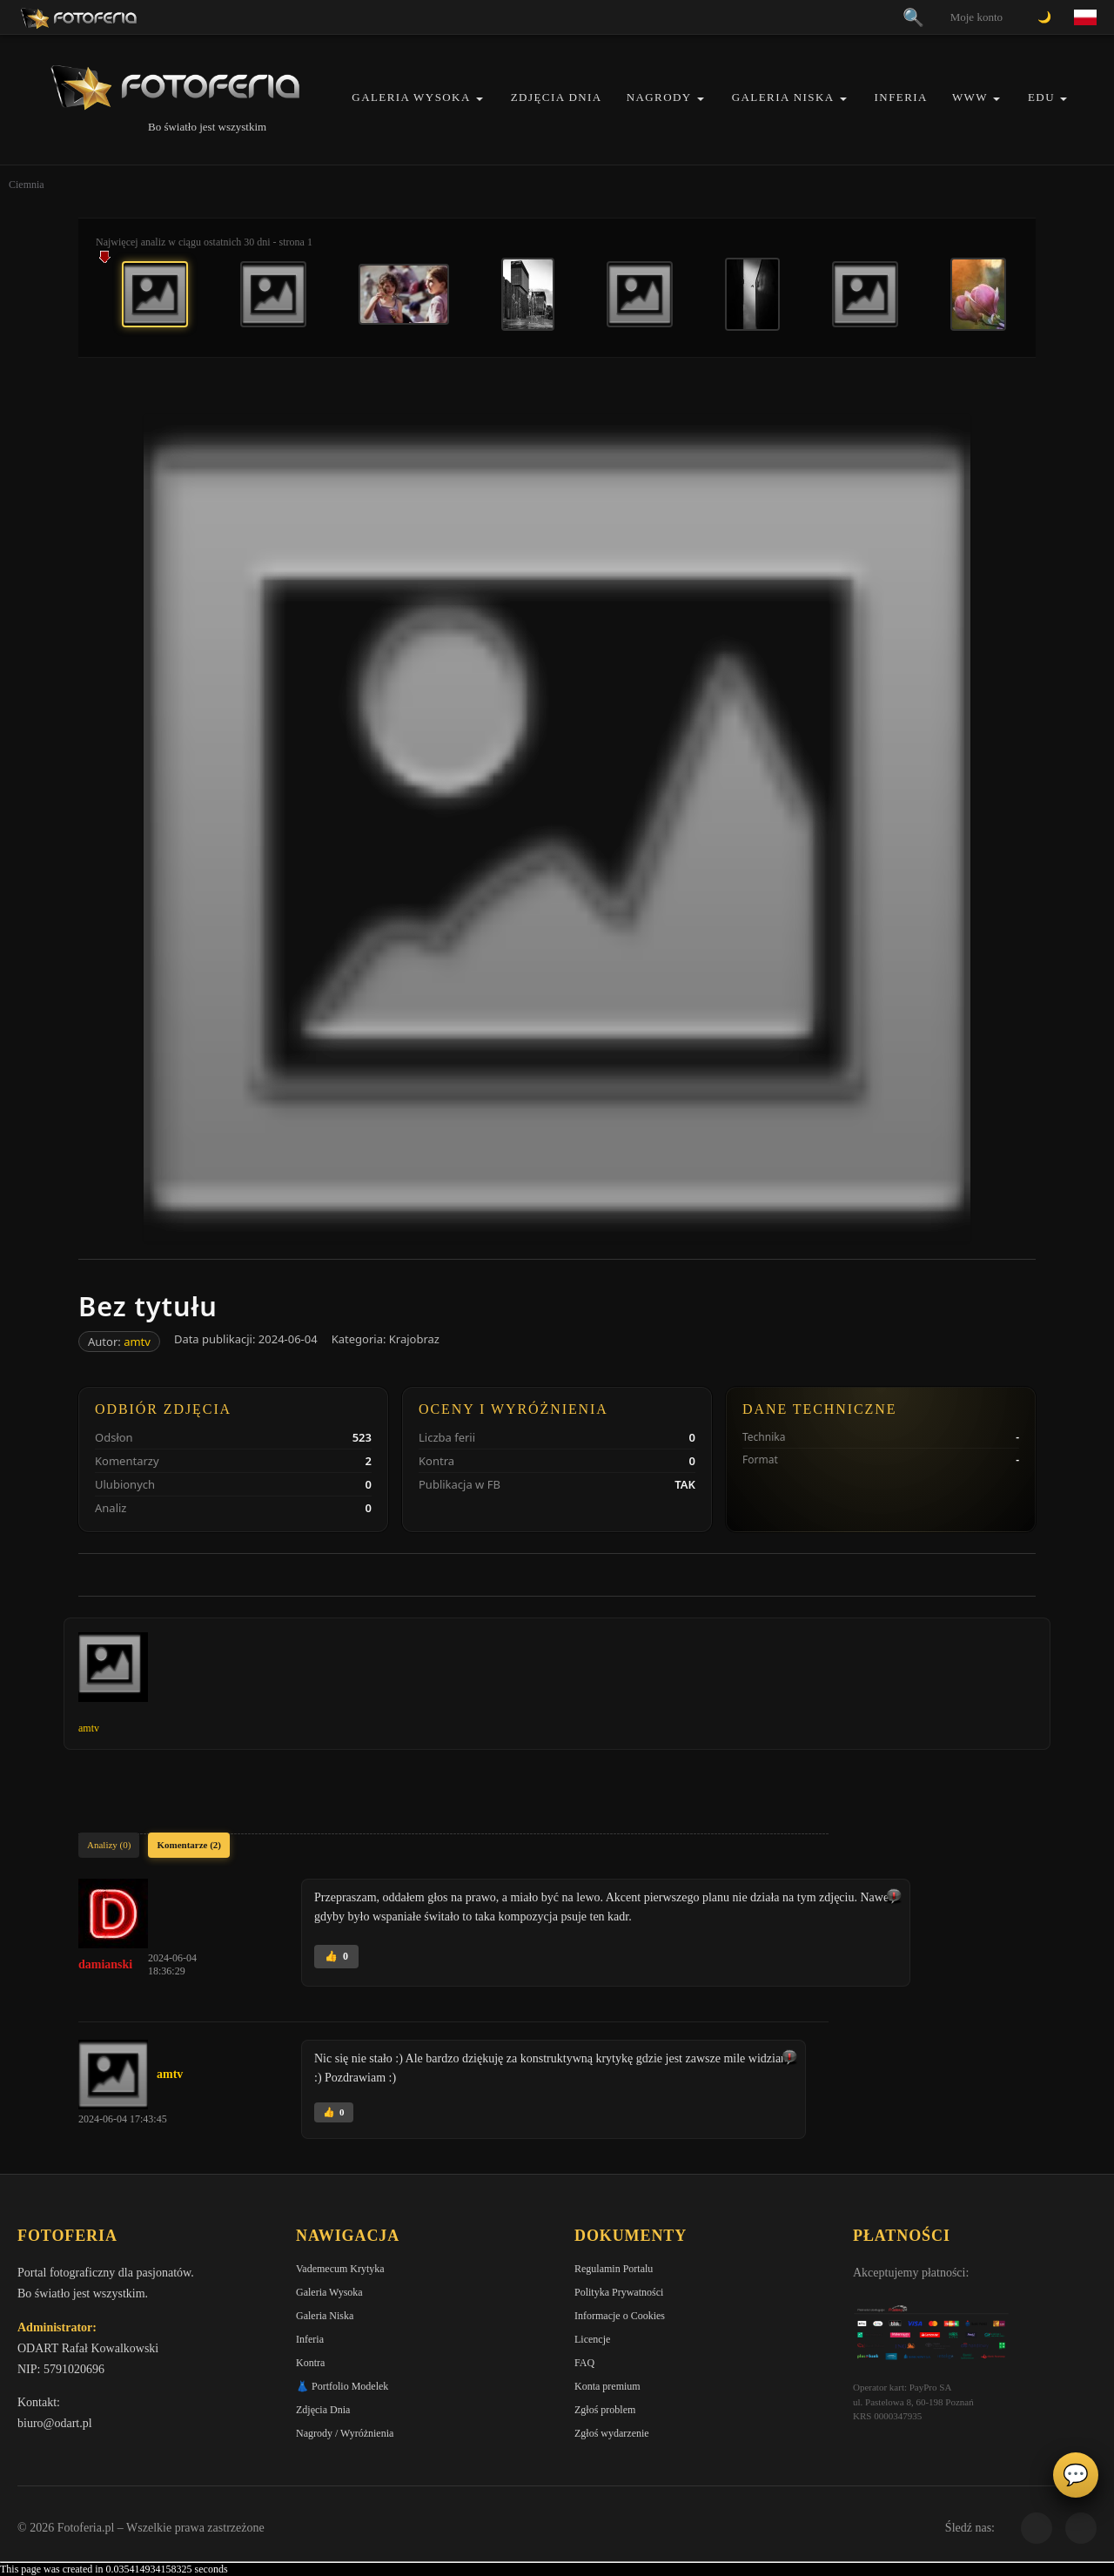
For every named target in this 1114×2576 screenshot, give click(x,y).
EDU (1041, 97)
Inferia (901, 97)
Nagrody (659, 97)
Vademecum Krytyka (340, 2269)
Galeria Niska (783, 97)
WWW (970, 97)
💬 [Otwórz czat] (1076, 2475)
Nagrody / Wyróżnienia (344, 2433)
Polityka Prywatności (618, 2292)
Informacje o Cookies (619, 2316)
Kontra (310, 2363)
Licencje (592, 2339)
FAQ (584, 2363)
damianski (105, 1964)
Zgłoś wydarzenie (611, 2433)
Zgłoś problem (604, 2410)
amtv (137, 1341)
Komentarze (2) (189, 1845)
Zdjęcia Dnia (556, 97)
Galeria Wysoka (411, 97)
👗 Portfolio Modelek (342, 2386)
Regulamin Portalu (613, 2269)
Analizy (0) (109, 1845)
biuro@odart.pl (54, 2423)
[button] (480, 98)
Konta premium (607, 2386)
